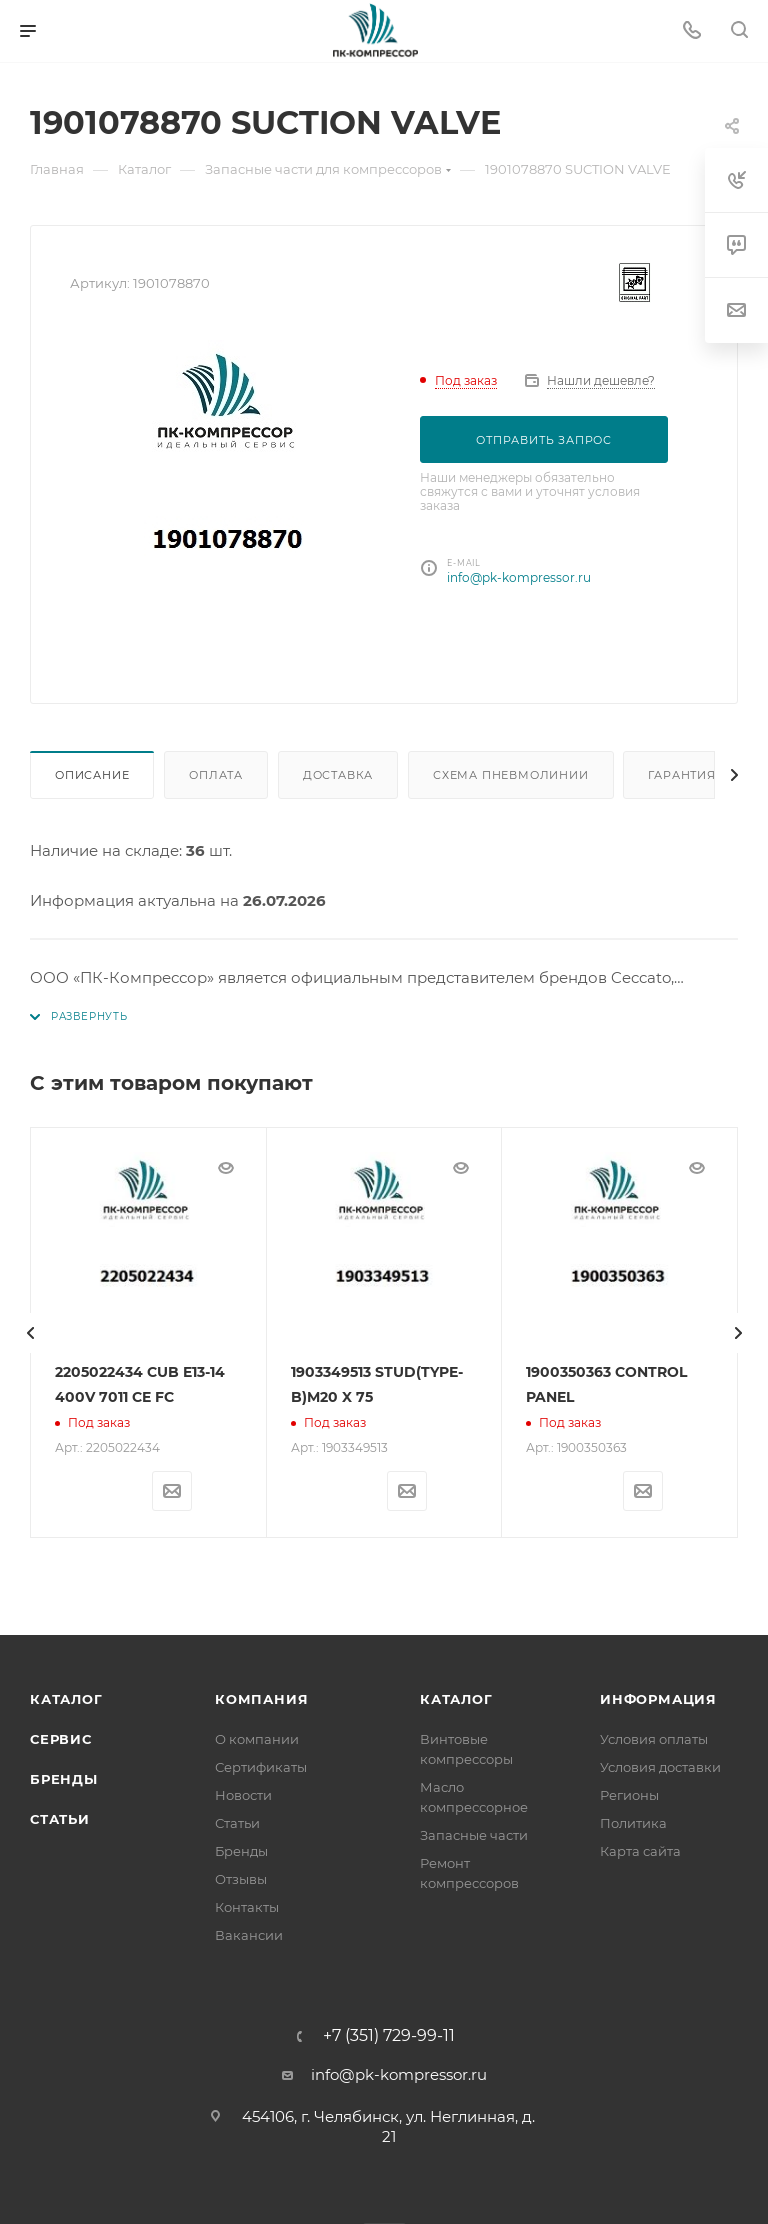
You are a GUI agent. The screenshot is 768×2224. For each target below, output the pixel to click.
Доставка (338, 775)
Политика (633, 1823)
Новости (243, 1795)
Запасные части (474, 1835)
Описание (92, 775)
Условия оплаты (654, 1739)
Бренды (64, 1779)
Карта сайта (640, 1851)
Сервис (61, 1739)
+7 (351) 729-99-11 (389, 2036)
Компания (261, 1699)
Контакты (247, 1907)
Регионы (629, 1795)
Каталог (66, 1699)
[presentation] (30, 1333)
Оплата (216, 775)
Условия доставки (660, 1767)
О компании (257, 1739)
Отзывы (241, 1879)
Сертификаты (261, 1767)
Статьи (60, 1819)
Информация (658, 1699)
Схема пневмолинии (511, 775)
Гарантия (681, 775)
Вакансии (249, 1935)
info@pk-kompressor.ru (519, 577)
